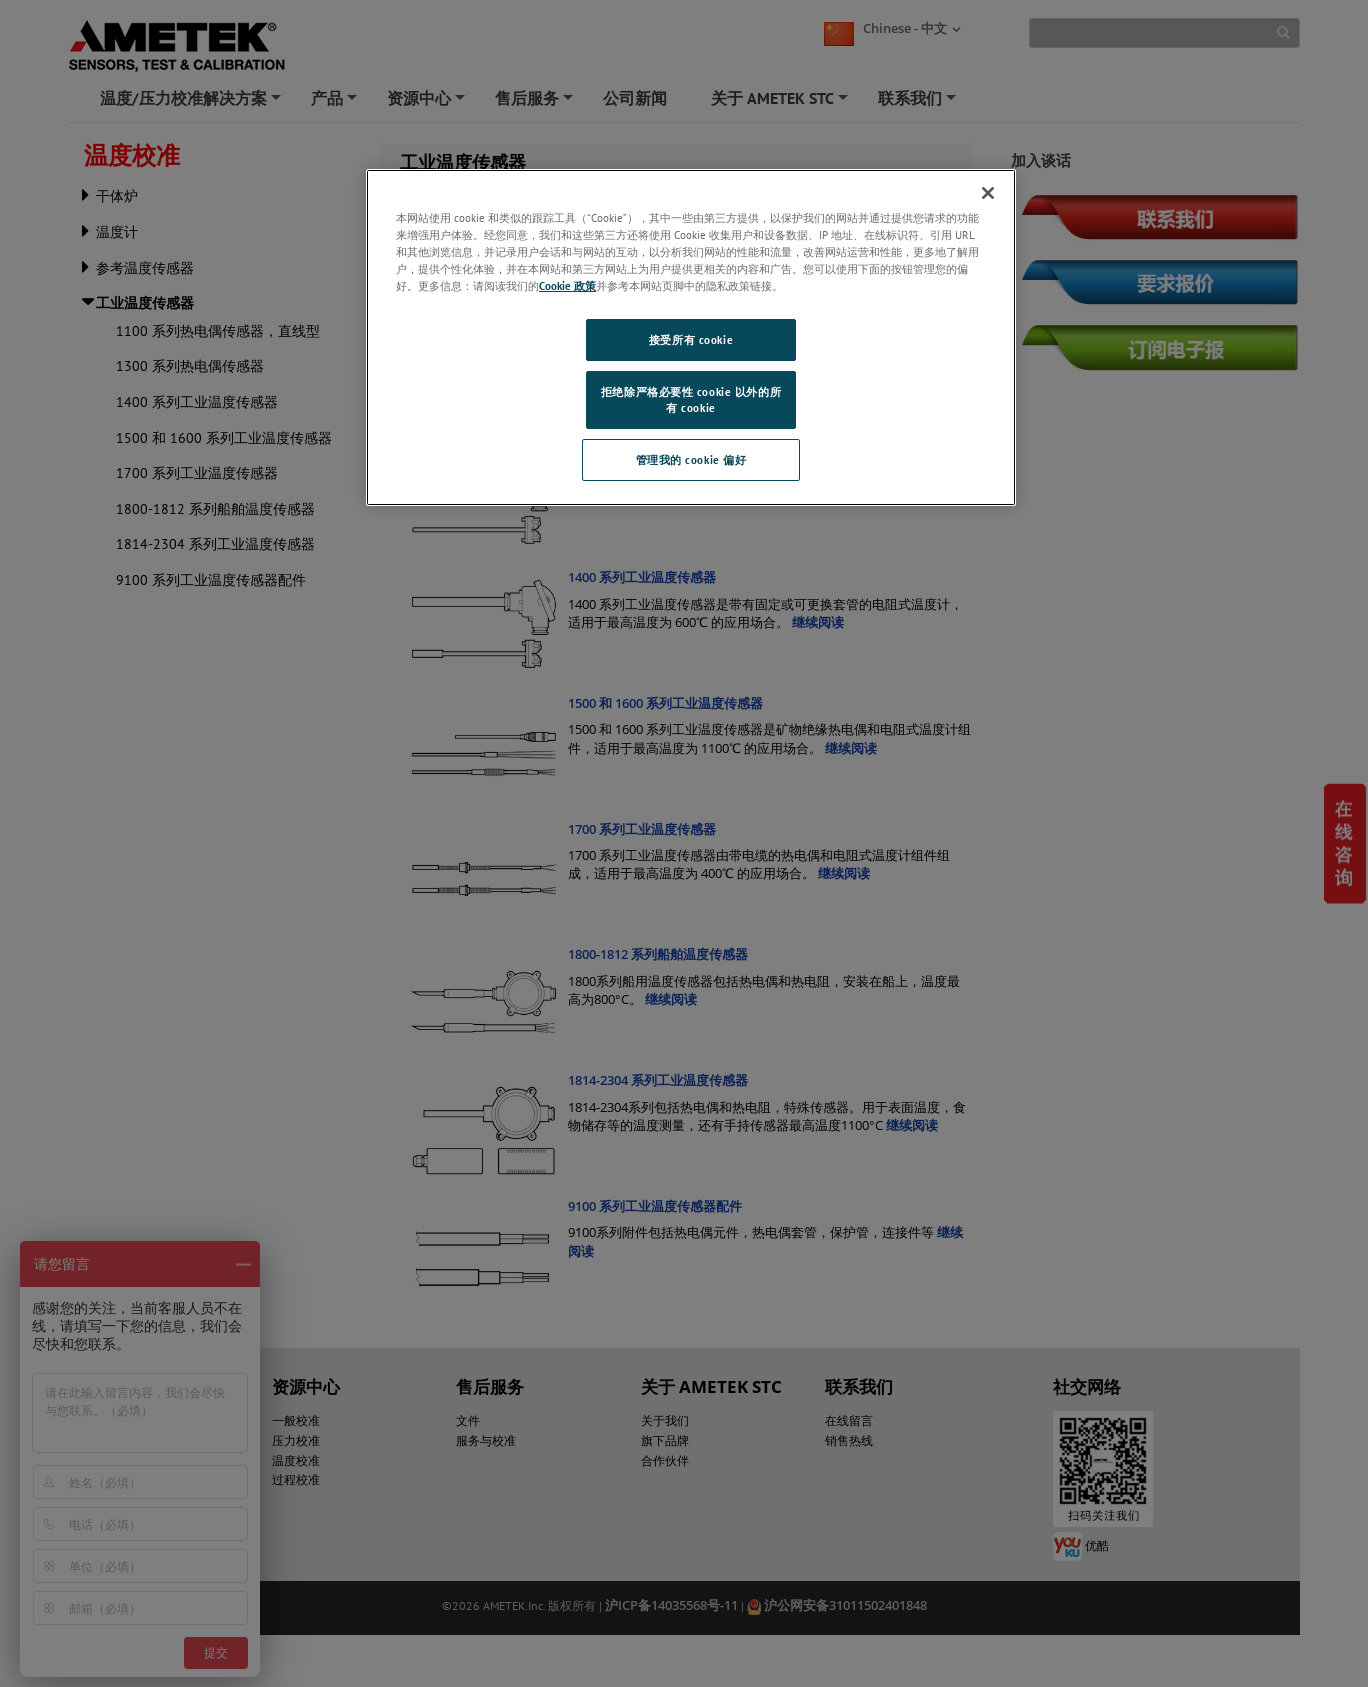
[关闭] (988, 193)
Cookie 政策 (567, 285)
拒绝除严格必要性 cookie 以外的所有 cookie (691, 399)
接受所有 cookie (691, 339)
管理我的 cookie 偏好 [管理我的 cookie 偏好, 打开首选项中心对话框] (691, 459)
